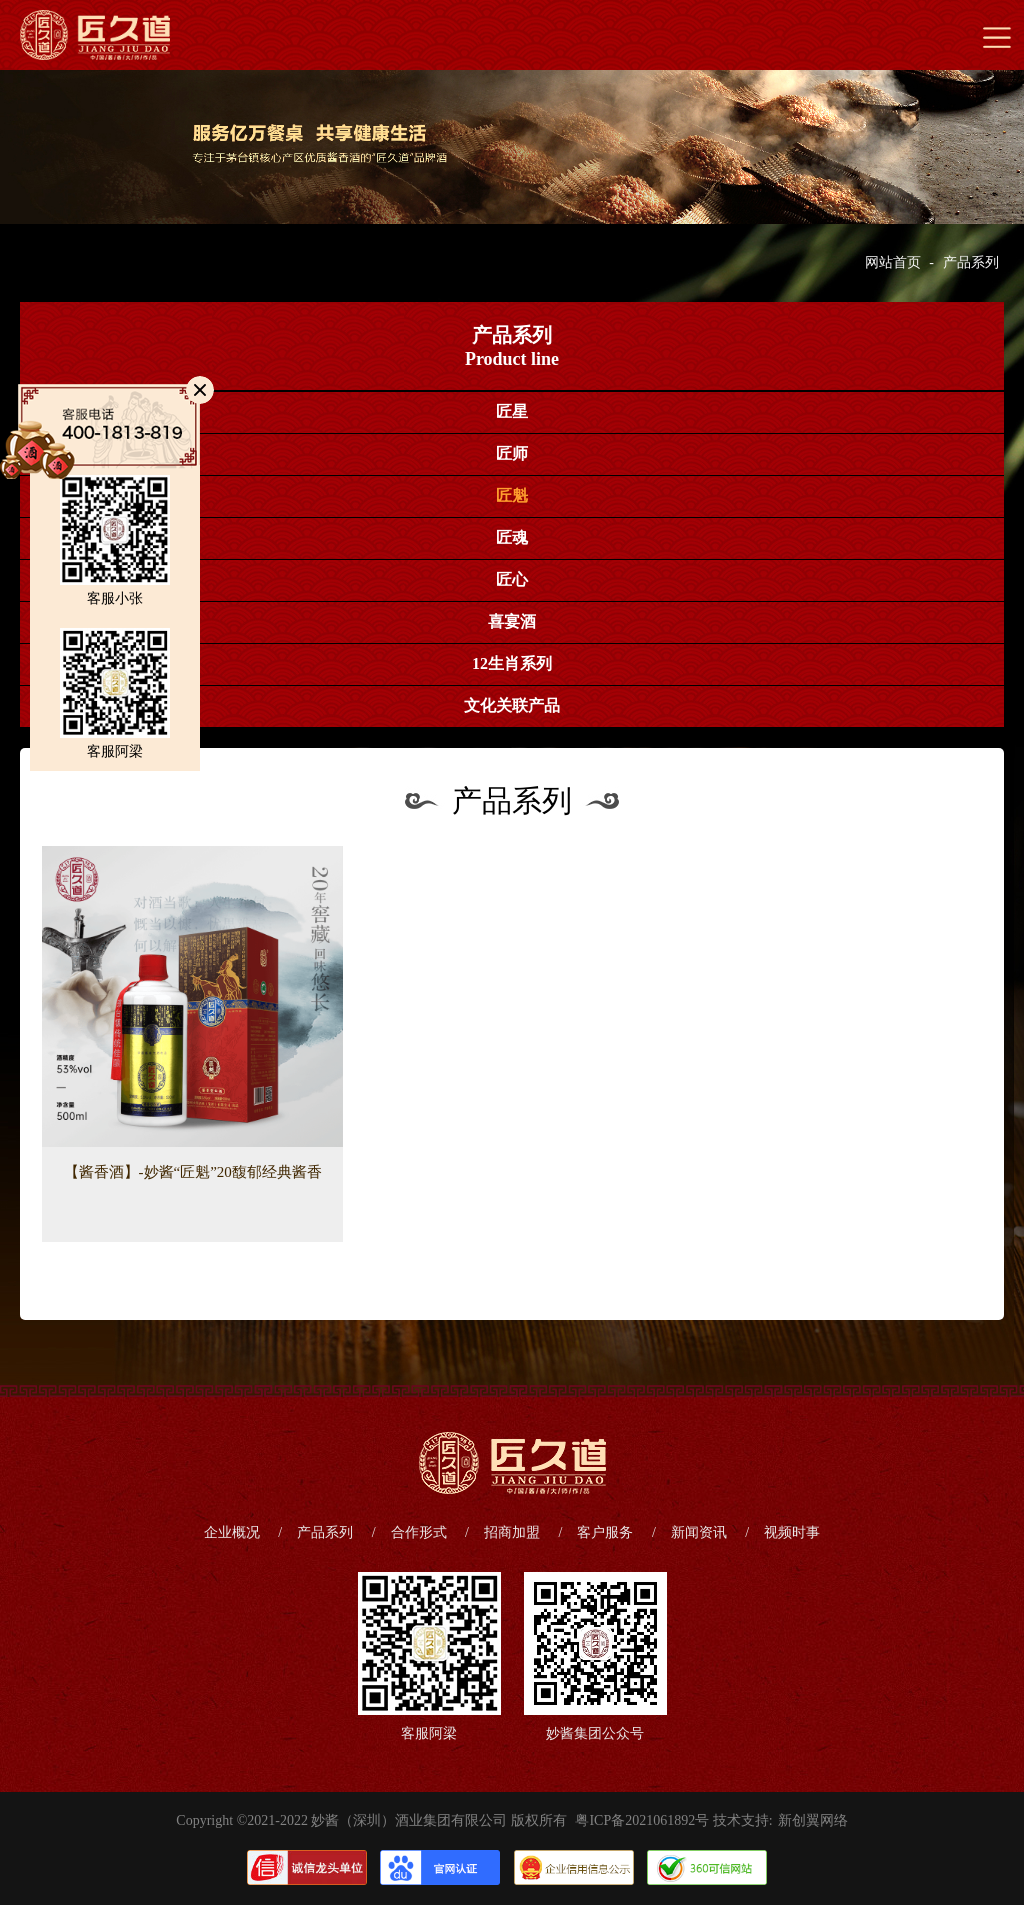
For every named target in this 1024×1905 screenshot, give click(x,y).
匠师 (512, 453)
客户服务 (605, 1532)
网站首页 (893, 262)
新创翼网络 (813, 1820)
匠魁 (512, 495)
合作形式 (419, 1532)
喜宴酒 (512, 621)
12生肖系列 (512, 663)
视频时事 (792, 1532)
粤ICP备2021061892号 (642, 1820)
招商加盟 (512, 1532)
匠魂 (512, 537)
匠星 (512, 411)
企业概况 (232, 1532)
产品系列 (971, 262)
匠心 (512, 579)
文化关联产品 (512, 705)
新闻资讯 (699, 1532)
